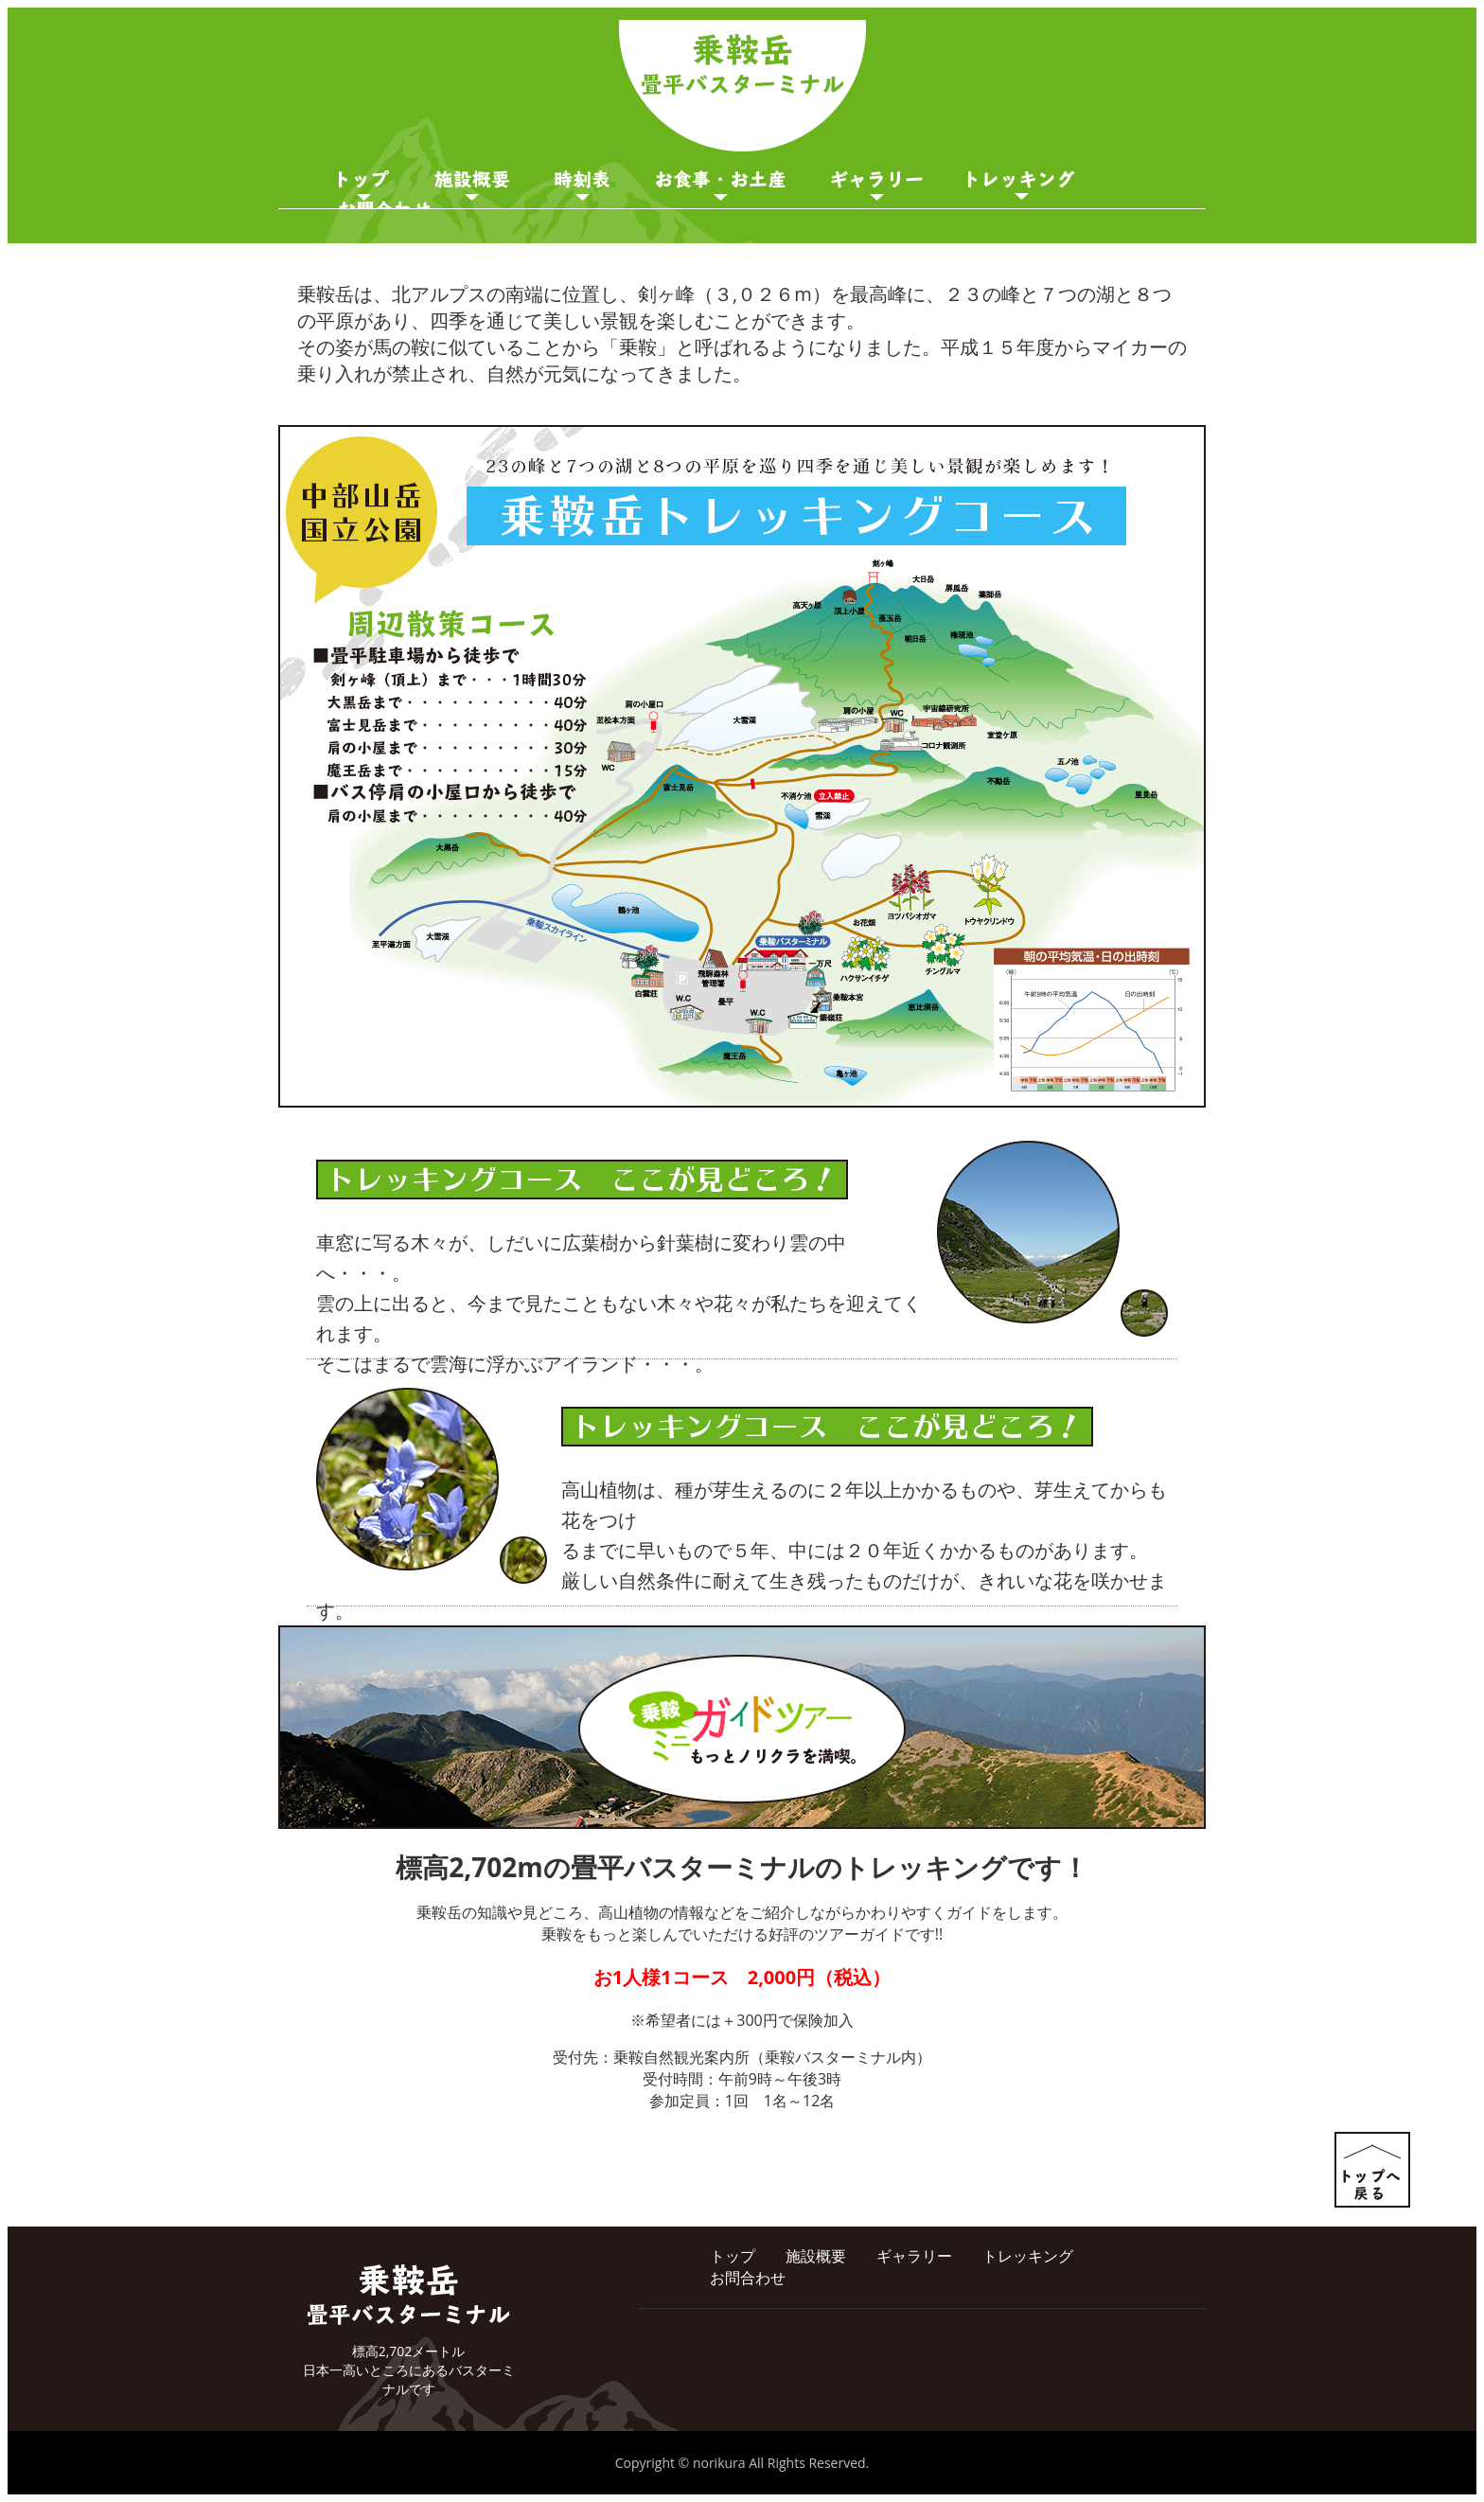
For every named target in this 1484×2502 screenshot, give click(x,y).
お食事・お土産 (721, 185)
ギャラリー (877, 185)
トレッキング (1027, 2255)
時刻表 (582, 185)
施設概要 (471, 185)
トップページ (364, 185)
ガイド (1021, 185)
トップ (732, 2255)
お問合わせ (748, 2277)
